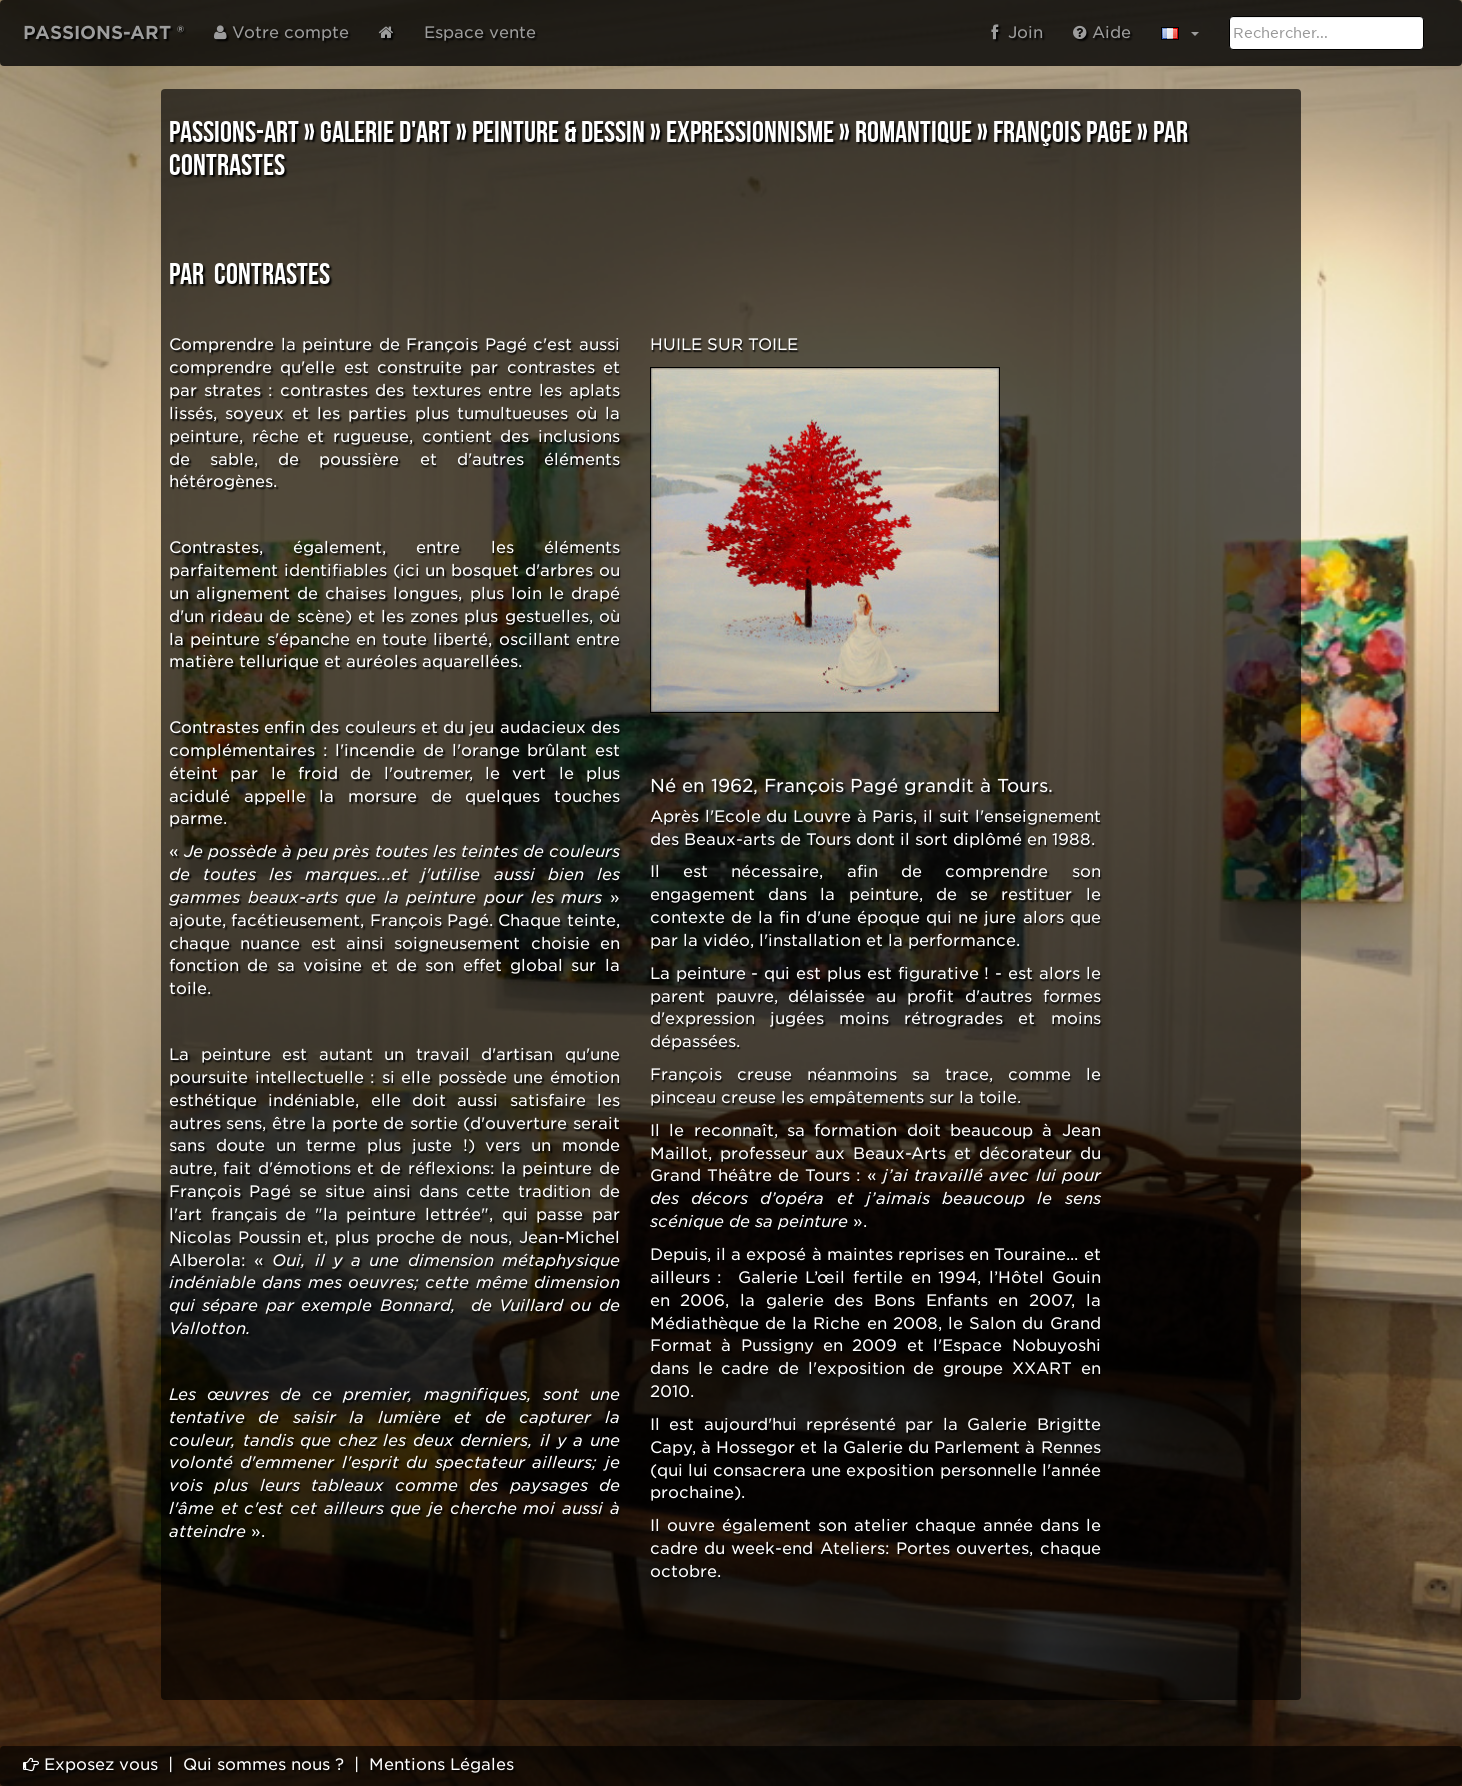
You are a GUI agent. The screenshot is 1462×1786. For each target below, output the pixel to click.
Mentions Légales (441, 1764)
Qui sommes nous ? (263, 1764)
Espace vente (480, 32)
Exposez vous (90, 1764)
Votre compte (281, 32)
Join (1017, 32)
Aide (1102, 32)
